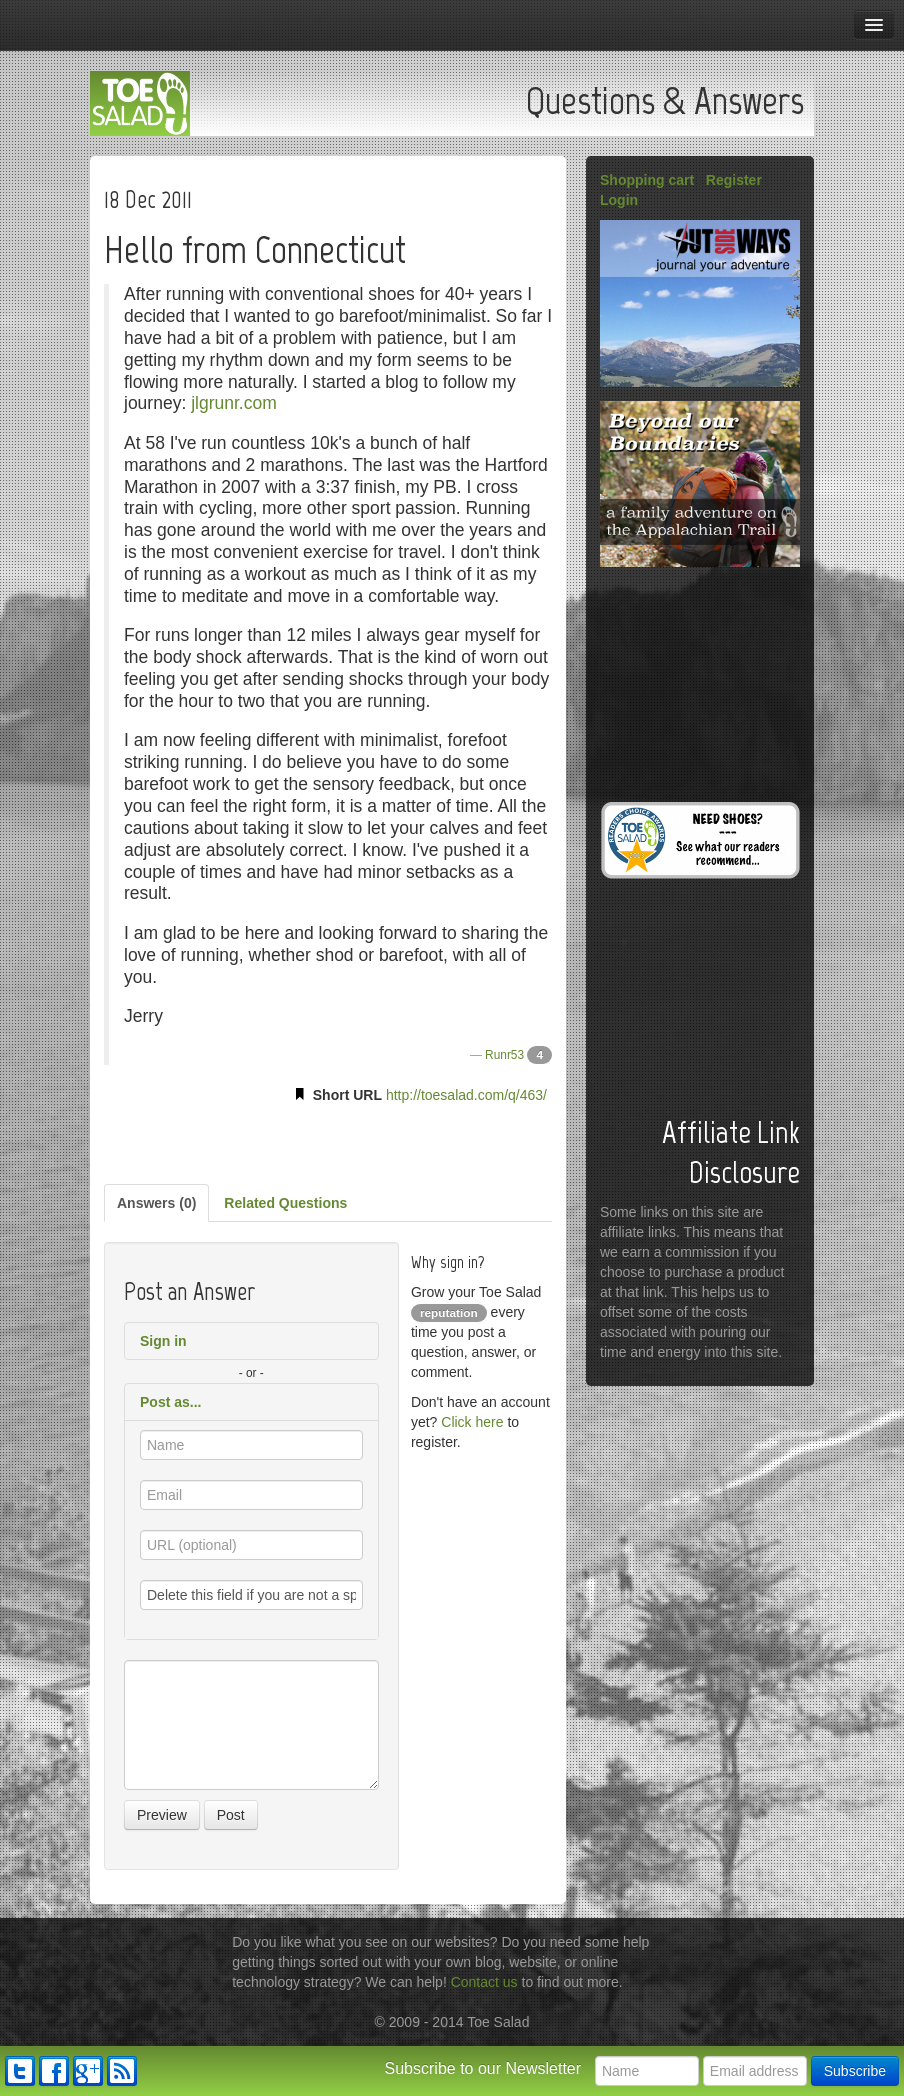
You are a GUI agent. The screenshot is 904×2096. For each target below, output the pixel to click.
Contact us (484, 1982)
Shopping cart (647, 180)
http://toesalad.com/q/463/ (466, 1095)
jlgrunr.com (234, 403)
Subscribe (855, 2071)
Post (231, 1815)
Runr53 (504, 1055)
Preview (162, 1815)
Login (619, 200)
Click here (472, 1422)
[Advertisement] (328, 1140)
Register (734, 180)
